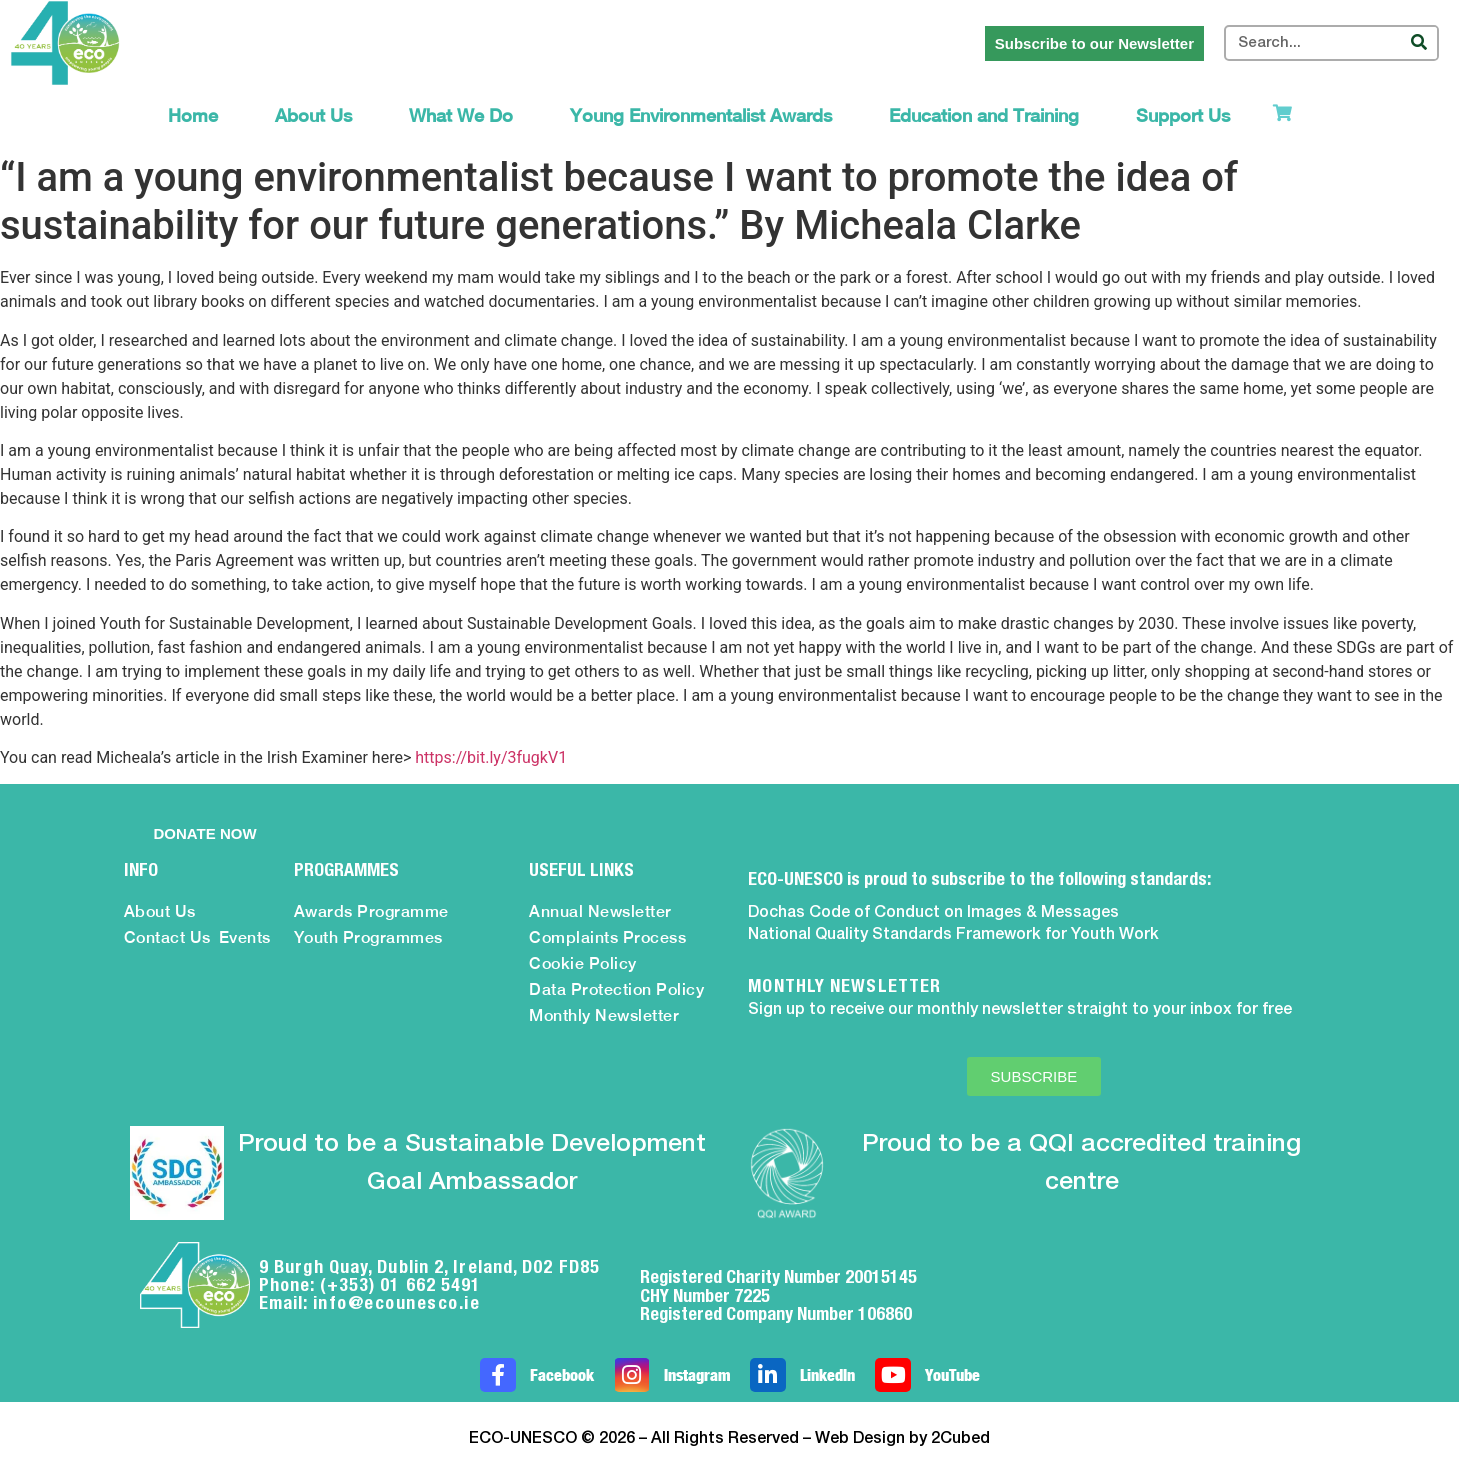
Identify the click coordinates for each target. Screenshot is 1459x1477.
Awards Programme (371, 911)
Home (193, 115)
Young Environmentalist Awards (701, 115)
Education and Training (984, 115)
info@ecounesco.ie (397, 1302)
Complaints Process (607, 937)
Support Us (1183, 115)
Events (245, 937)
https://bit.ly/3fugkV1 (491, 757)
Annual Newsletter (600, 911)
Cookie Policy (583, 963)
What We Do (461, 115)
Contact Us (167, 937)
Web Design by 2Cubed (902, 1439)
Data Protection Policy (616, 989)
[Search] (1419, 43)
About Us (313, 115)
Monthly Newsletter (604, 1015)
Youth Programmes (368, 937)
